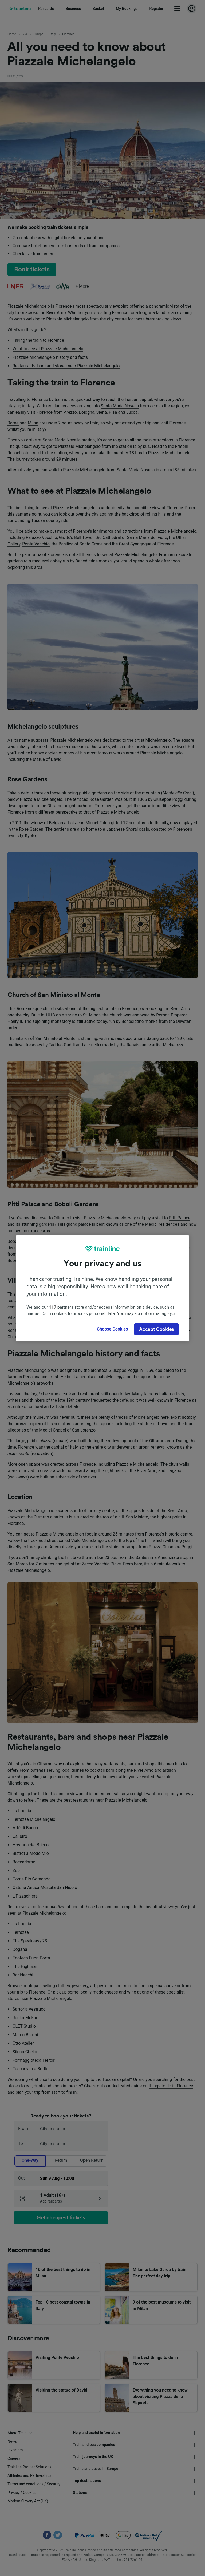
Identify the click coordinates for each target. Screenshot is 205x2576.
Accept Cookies (156, 1329)
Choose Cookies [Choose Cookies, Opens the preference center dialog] (112, 1329)
